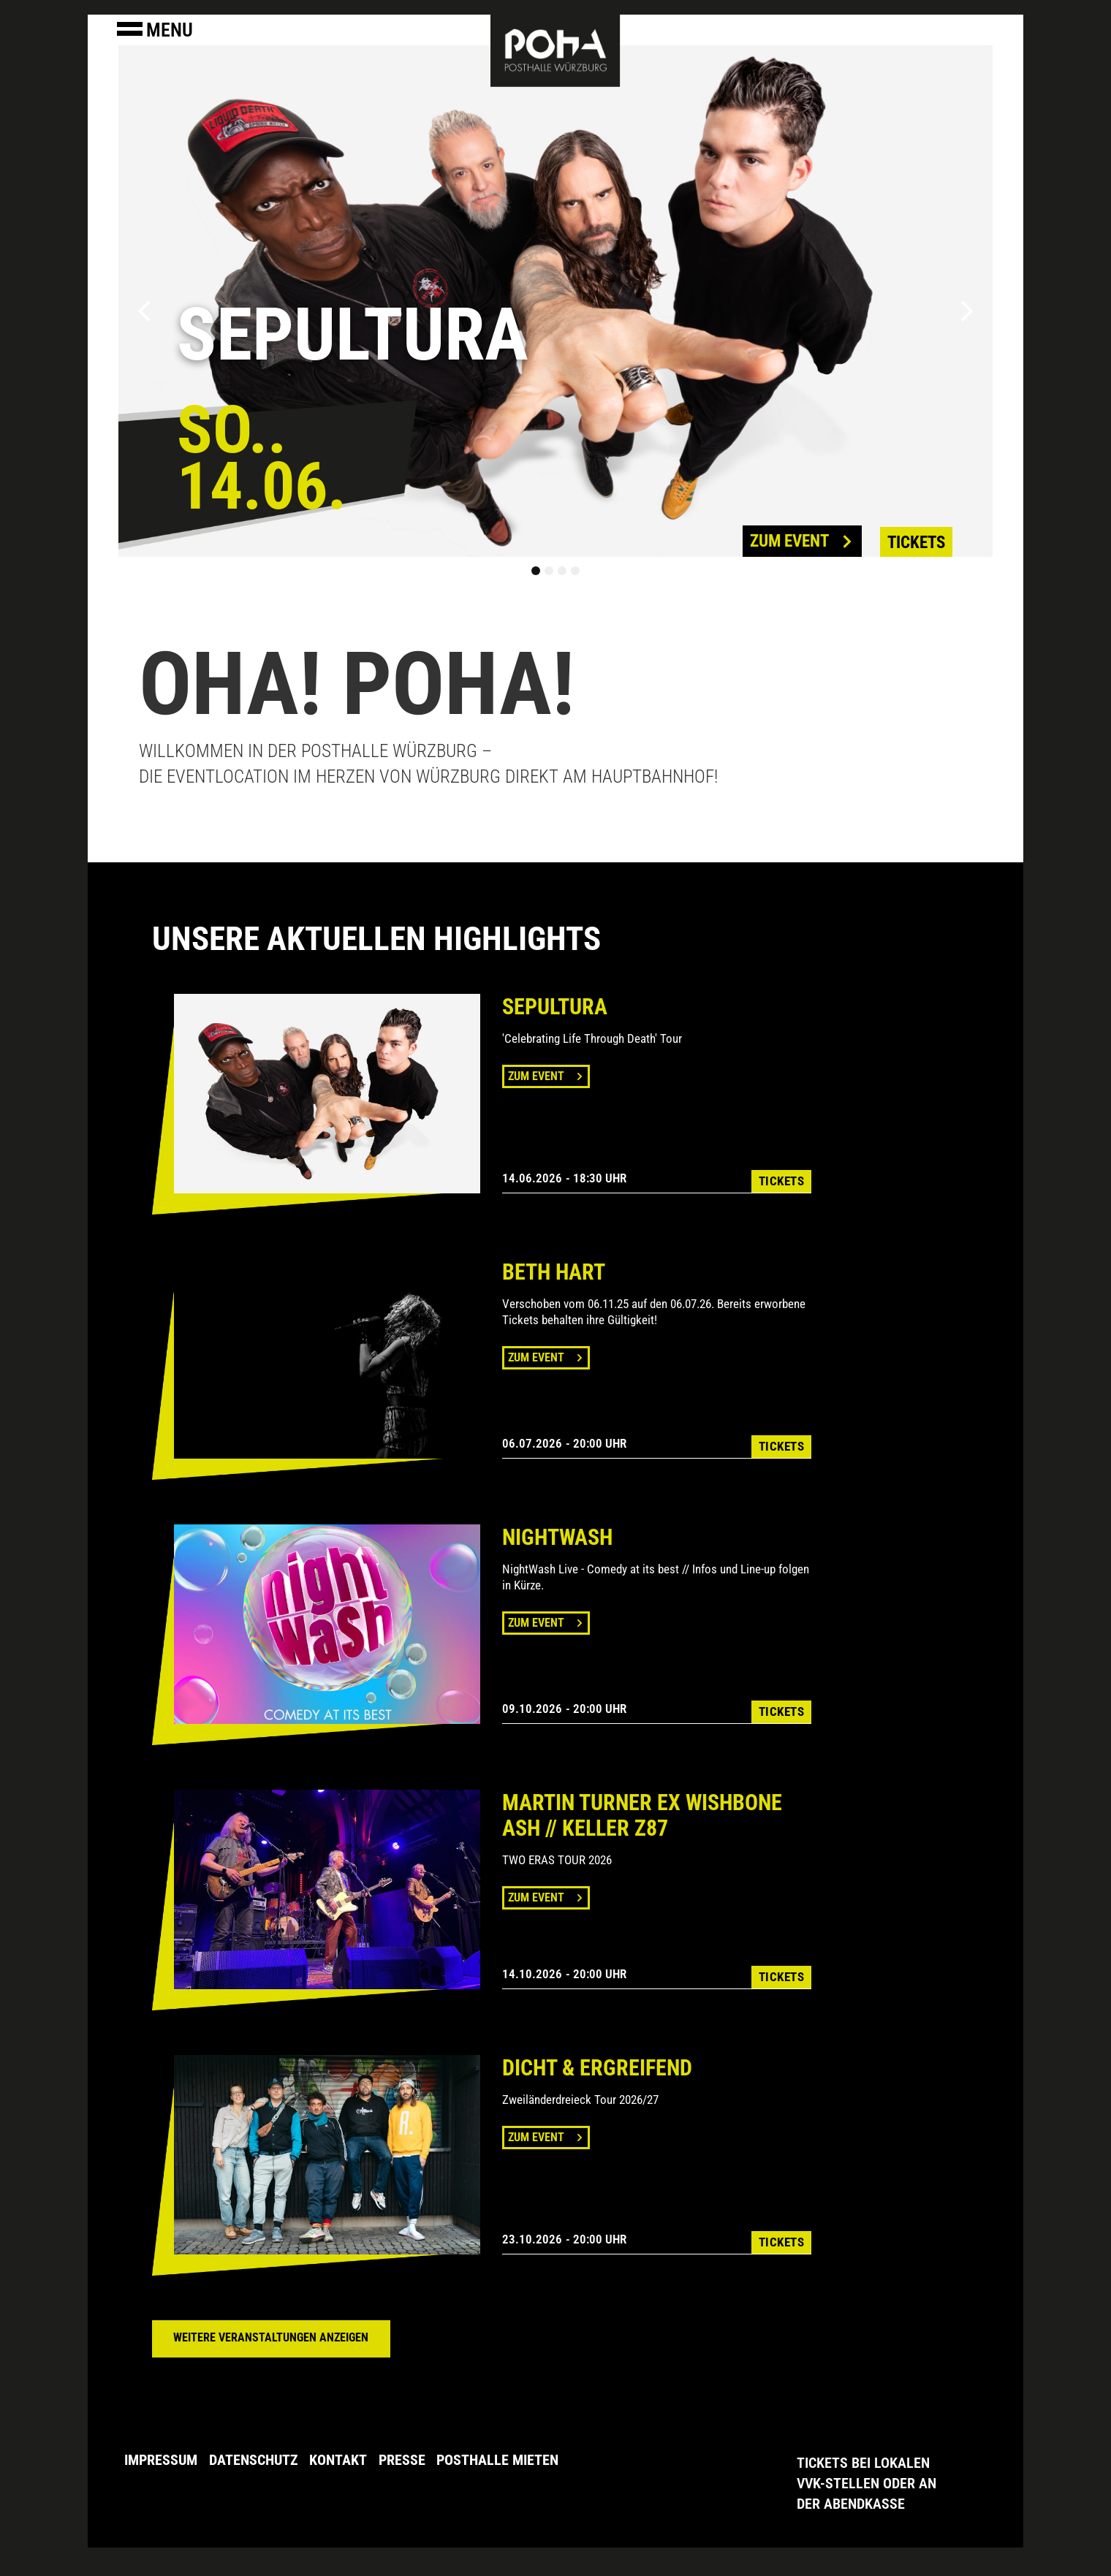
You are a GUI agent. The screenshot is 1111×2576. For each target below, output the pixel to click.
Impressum (160, 2459)
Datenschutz (256, 2459)
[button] (144, 311)
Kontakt (345, 2459)
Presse (411, 2459)
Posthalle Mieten (511, 2459)
